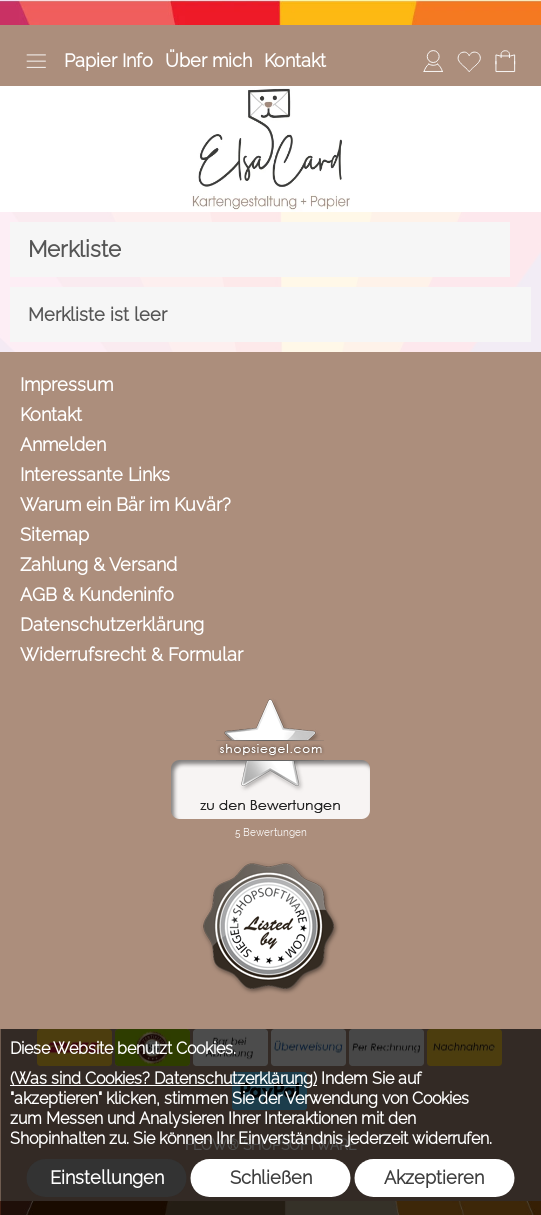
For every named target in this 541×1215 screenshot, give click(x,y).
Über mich (208, 60)
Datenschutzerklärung (112, 624)
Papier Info (108, 60)
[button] (36, 61)
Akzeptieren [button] (434, 1177)
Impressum (66, 384)
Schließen (271, 1177)
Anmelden (63, 444)
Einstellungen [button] (107, 1177)
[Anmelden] (433, 61)
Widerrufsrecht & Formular (131, 654)
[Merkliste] (469, 61)
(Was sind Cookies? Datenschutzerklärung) (163, 1078)
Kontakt (295, 60)
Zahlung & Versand (98, 564)
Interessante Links (95, 474)
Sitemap (54, 534)
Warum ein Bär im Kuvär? (125, 504)
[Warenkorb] (505, 61)
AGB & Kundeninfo (97, 594)
